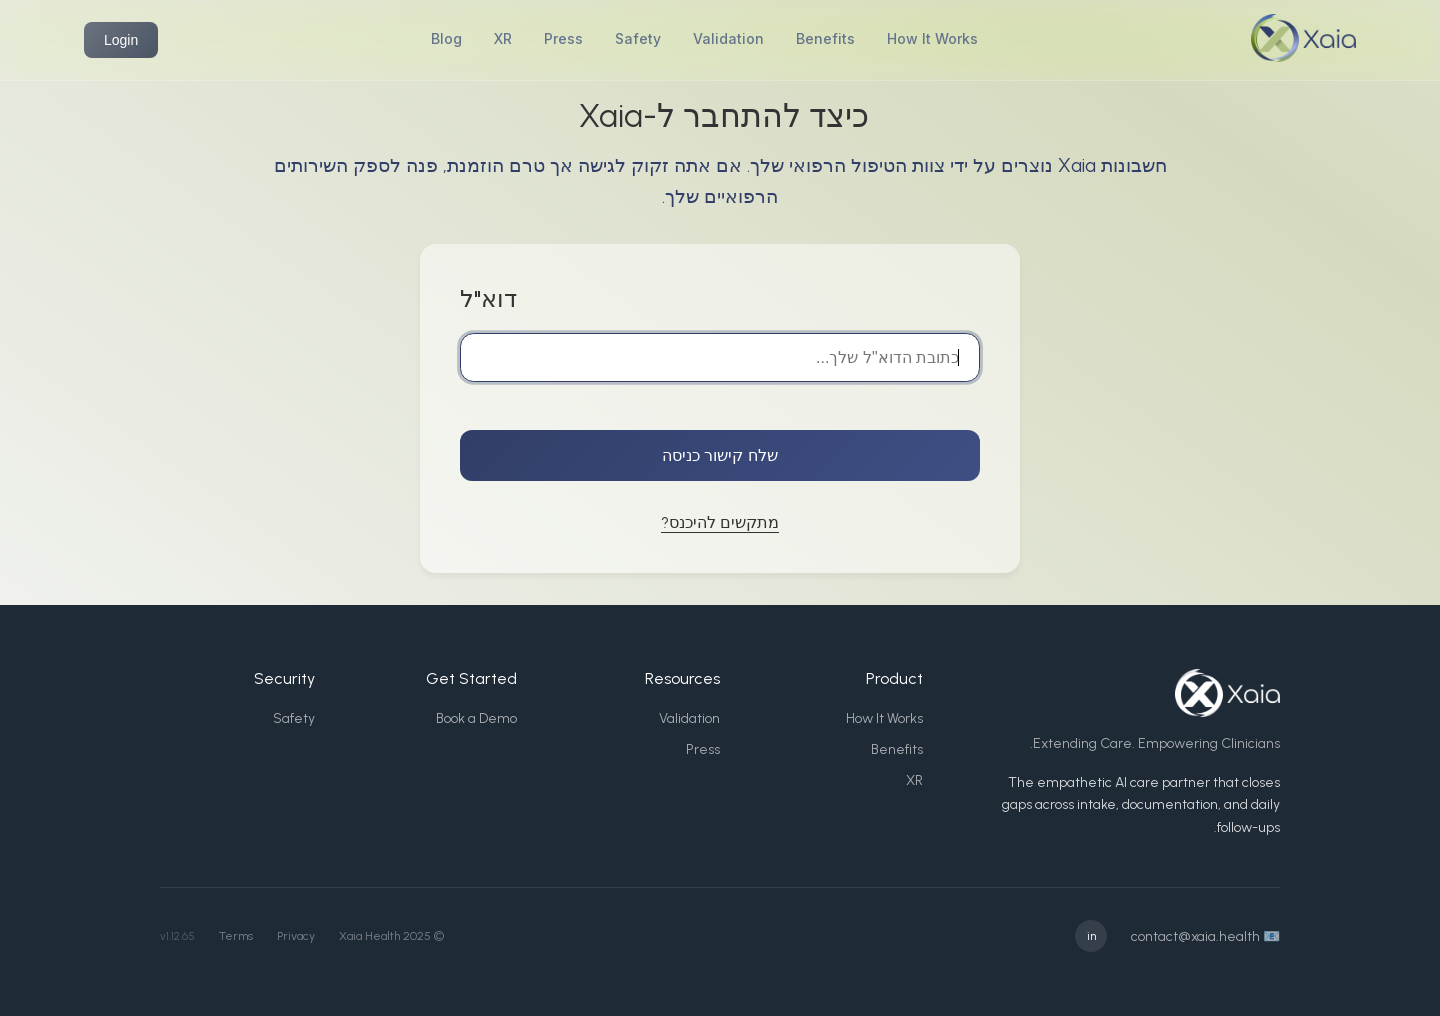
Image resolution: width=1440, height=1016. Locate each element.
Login (121, 40)
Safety (638, 38)
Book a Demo (476, 718)
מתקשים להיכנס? (720, 522)
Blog (446, 38)
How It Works (932, 38)
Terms (236, 936)
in (1091, 936)
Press (563, 38)
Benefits (825, 38)
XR (503, 38)
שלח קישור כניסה (720, 455)
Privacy (296, 936)
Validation (728, 38)
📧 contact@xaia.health (1205, 936)
